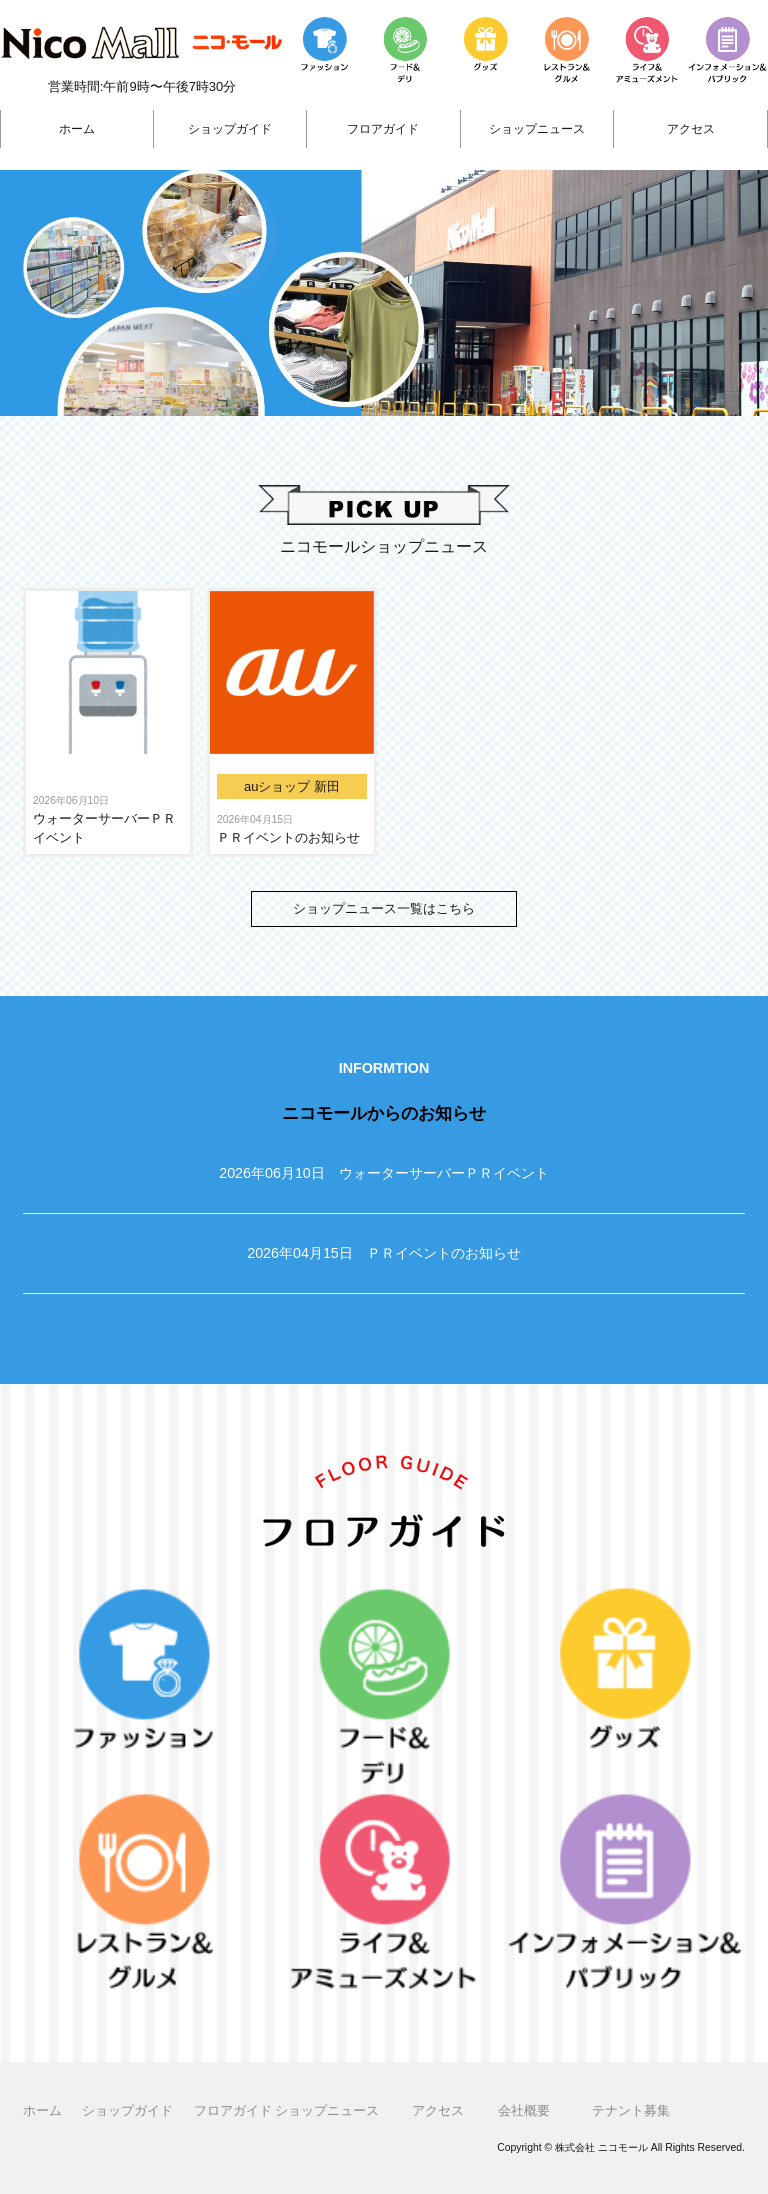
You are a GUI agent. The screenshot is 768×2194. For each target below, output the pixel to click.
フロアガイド (383, 128)
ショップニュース (537, 128)
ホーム (77, 128)
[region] (384, 293)
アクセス (691, 128)
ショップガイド (230, 128)
